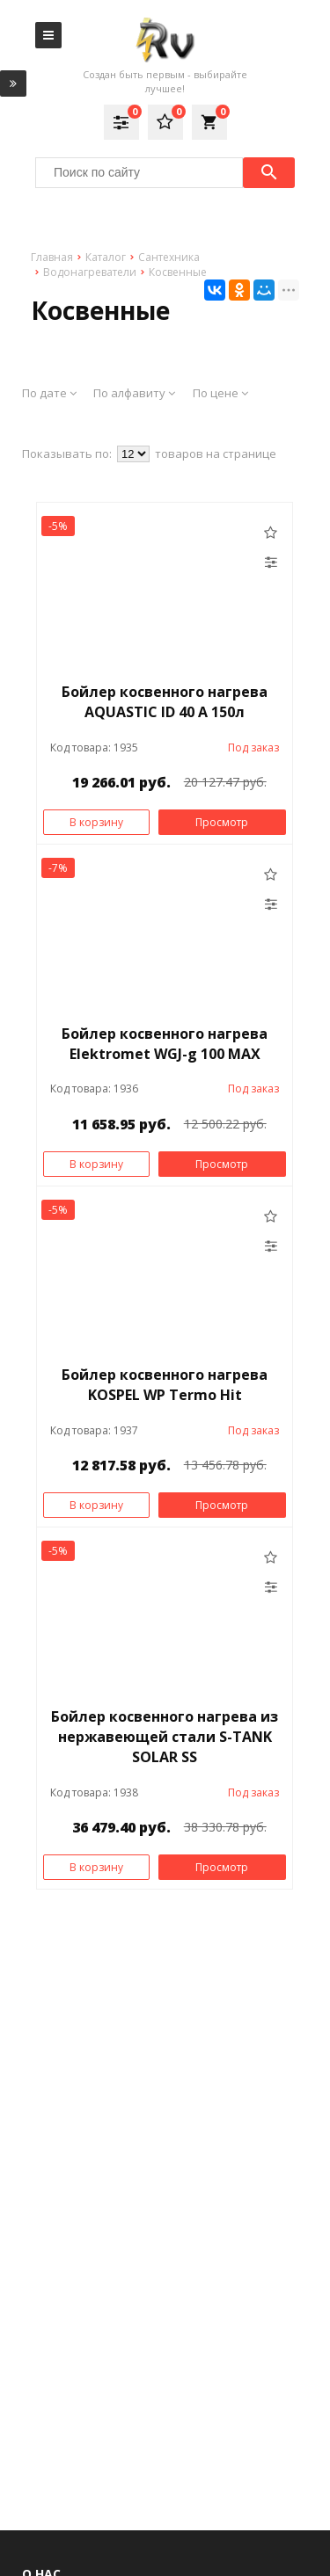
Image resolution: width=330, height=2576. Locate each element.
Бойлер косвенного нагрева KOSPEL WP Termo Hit (165, 1384)
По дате (49, 393)
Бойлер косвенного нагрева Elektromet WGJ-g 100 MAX (165, 1043)
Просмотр (221, 822)
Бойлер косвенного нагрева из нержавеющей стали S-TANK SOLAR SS (164, 1737)
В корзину (96, 822)
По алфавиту (134, 393)
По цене (220, 393)
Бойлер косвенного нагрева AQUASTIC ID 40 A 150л (165, 702)
